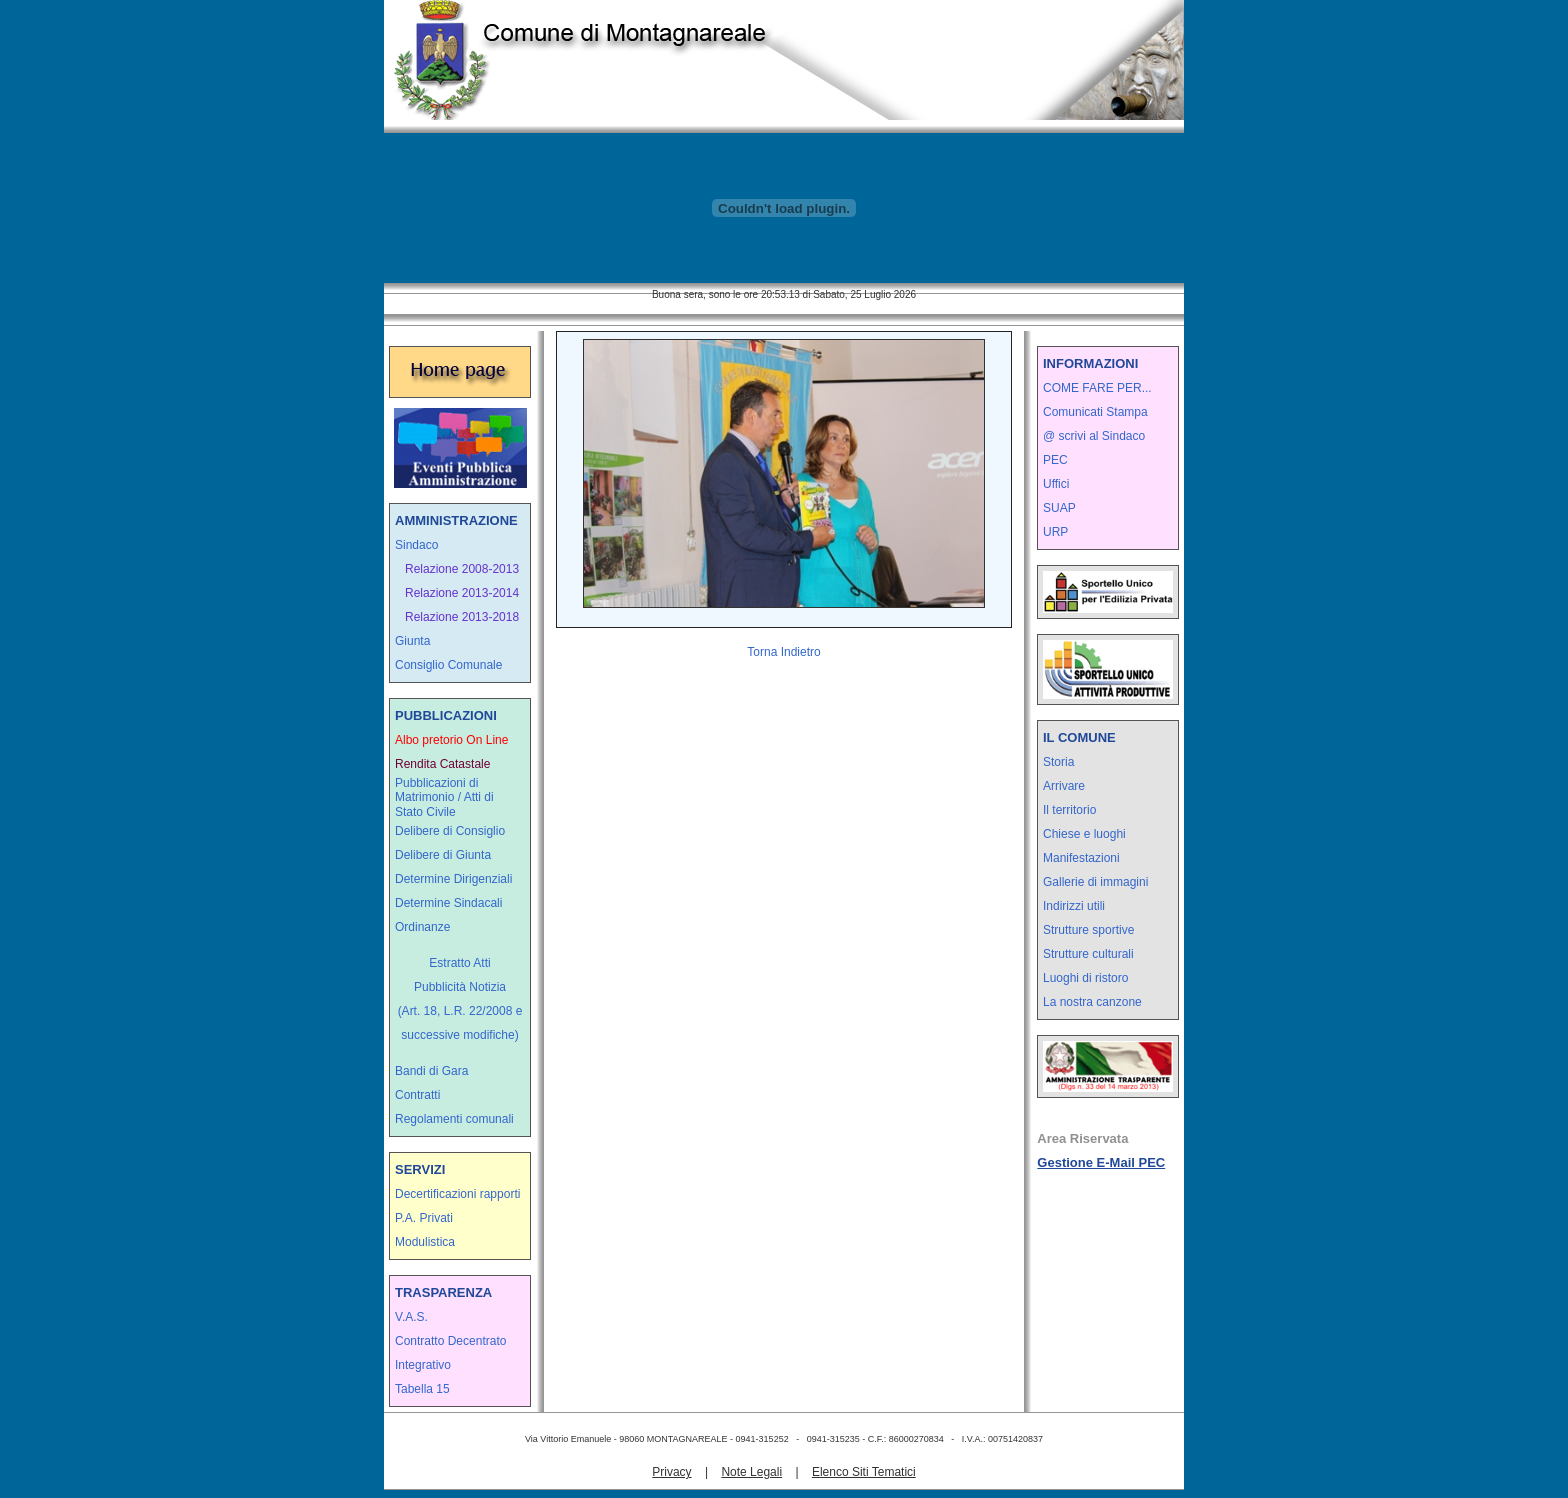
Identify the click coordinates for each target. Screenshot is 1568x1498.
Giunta (412, 641)
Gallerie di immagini (1095, 882)
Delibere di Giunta (443, 855)
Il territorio (1069, 810)
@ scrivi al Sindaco (1094, 436)
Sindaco (416, 545)
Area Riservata (1082, 1138)
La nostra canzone (1092, 1002)
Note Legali (751, 1472)
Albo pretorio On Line (451, 740)
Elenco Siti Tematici (864, 1472)
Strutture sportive (1088, 930)
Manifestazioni (1081, 858)
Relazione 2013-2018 (462, 617)
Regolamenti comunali (454, 1119)
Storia (1058, 762)
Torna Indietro (783, 652)
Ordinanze (422, 927)
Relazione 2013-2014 (462, 593)
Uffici (1056, 484)
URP (1055, 532)
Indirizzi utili (1074, 906)
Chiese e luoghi (1084, 834)
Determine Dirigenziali (453, 879)
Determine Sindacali (448, 903)
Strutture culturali (1088, 954)
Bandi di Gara (431, 1071)
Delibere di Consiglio (450, 831)
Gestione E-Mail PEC (1101, 1162)
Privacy (671, 1472)
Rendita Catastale (442, 764)
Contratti (417, 1095)
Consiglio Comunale (448, 665)
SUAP (1059, 508)
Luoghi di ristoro (1085, 978)
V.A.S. (411, 1317)
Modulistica (425, 1242)
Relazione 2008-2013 (462, 569)
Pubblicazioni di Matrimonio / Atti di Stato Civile (444, 797)
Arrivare (1064, 786)
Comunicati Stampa (1095, 412)
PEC (1055, 460)
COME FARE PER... (1097, 388)
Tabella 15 (422, 1389)
